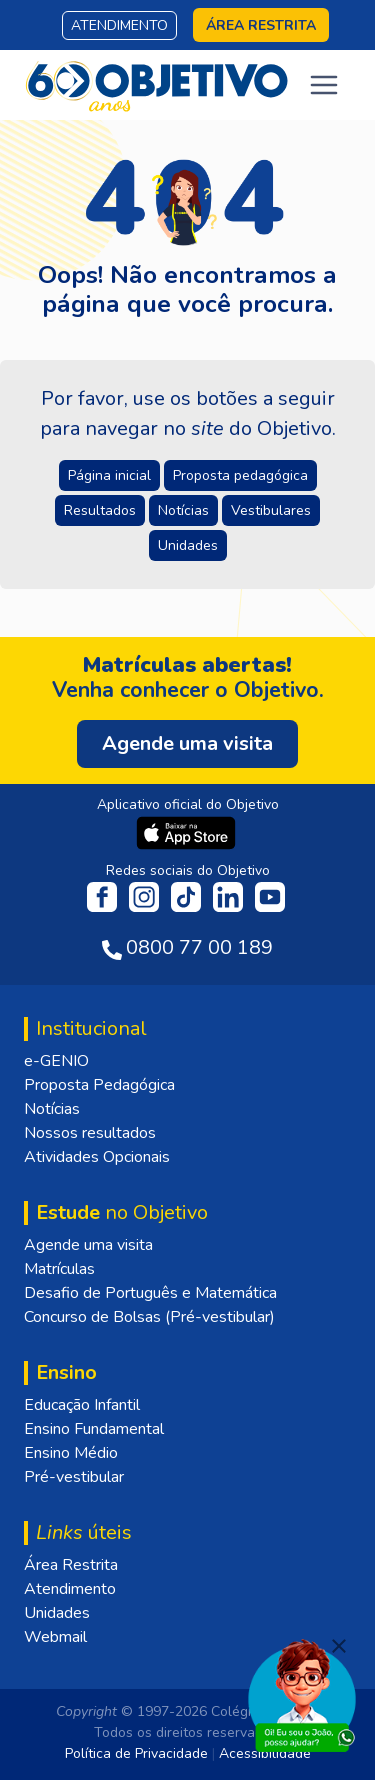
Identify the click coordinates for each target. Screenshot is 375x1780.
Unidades (57, 1613)
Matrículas (59, 1269)
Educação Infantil (82, 1405)
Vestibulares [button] (271, 510)
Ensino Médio (71, 1453)
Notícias (52, 1109)
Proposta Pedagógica (99, 1085)
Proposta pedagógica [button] (240, 475)
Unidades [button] (188, 545)
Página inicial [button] (109, 475)
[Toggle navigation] (324, 85)
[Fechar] (339, 1646)
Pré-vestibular (74, 1477)
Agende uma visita (88, 1245)
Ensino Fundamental (94, 1429)
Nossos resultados (90, 1133)
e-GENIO (56, 1061)
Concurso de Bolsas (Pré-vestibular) (149, 1317)
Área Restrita (71, 1565)
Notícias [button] (183, 510)
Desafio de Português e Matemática (150, 1293)
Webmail (55, 1637)
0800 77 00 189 (199, 947)
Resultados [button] (100, 510)
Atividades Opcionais (97, 1157)
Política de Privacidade (136, 1753)
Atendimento (119, 25)
